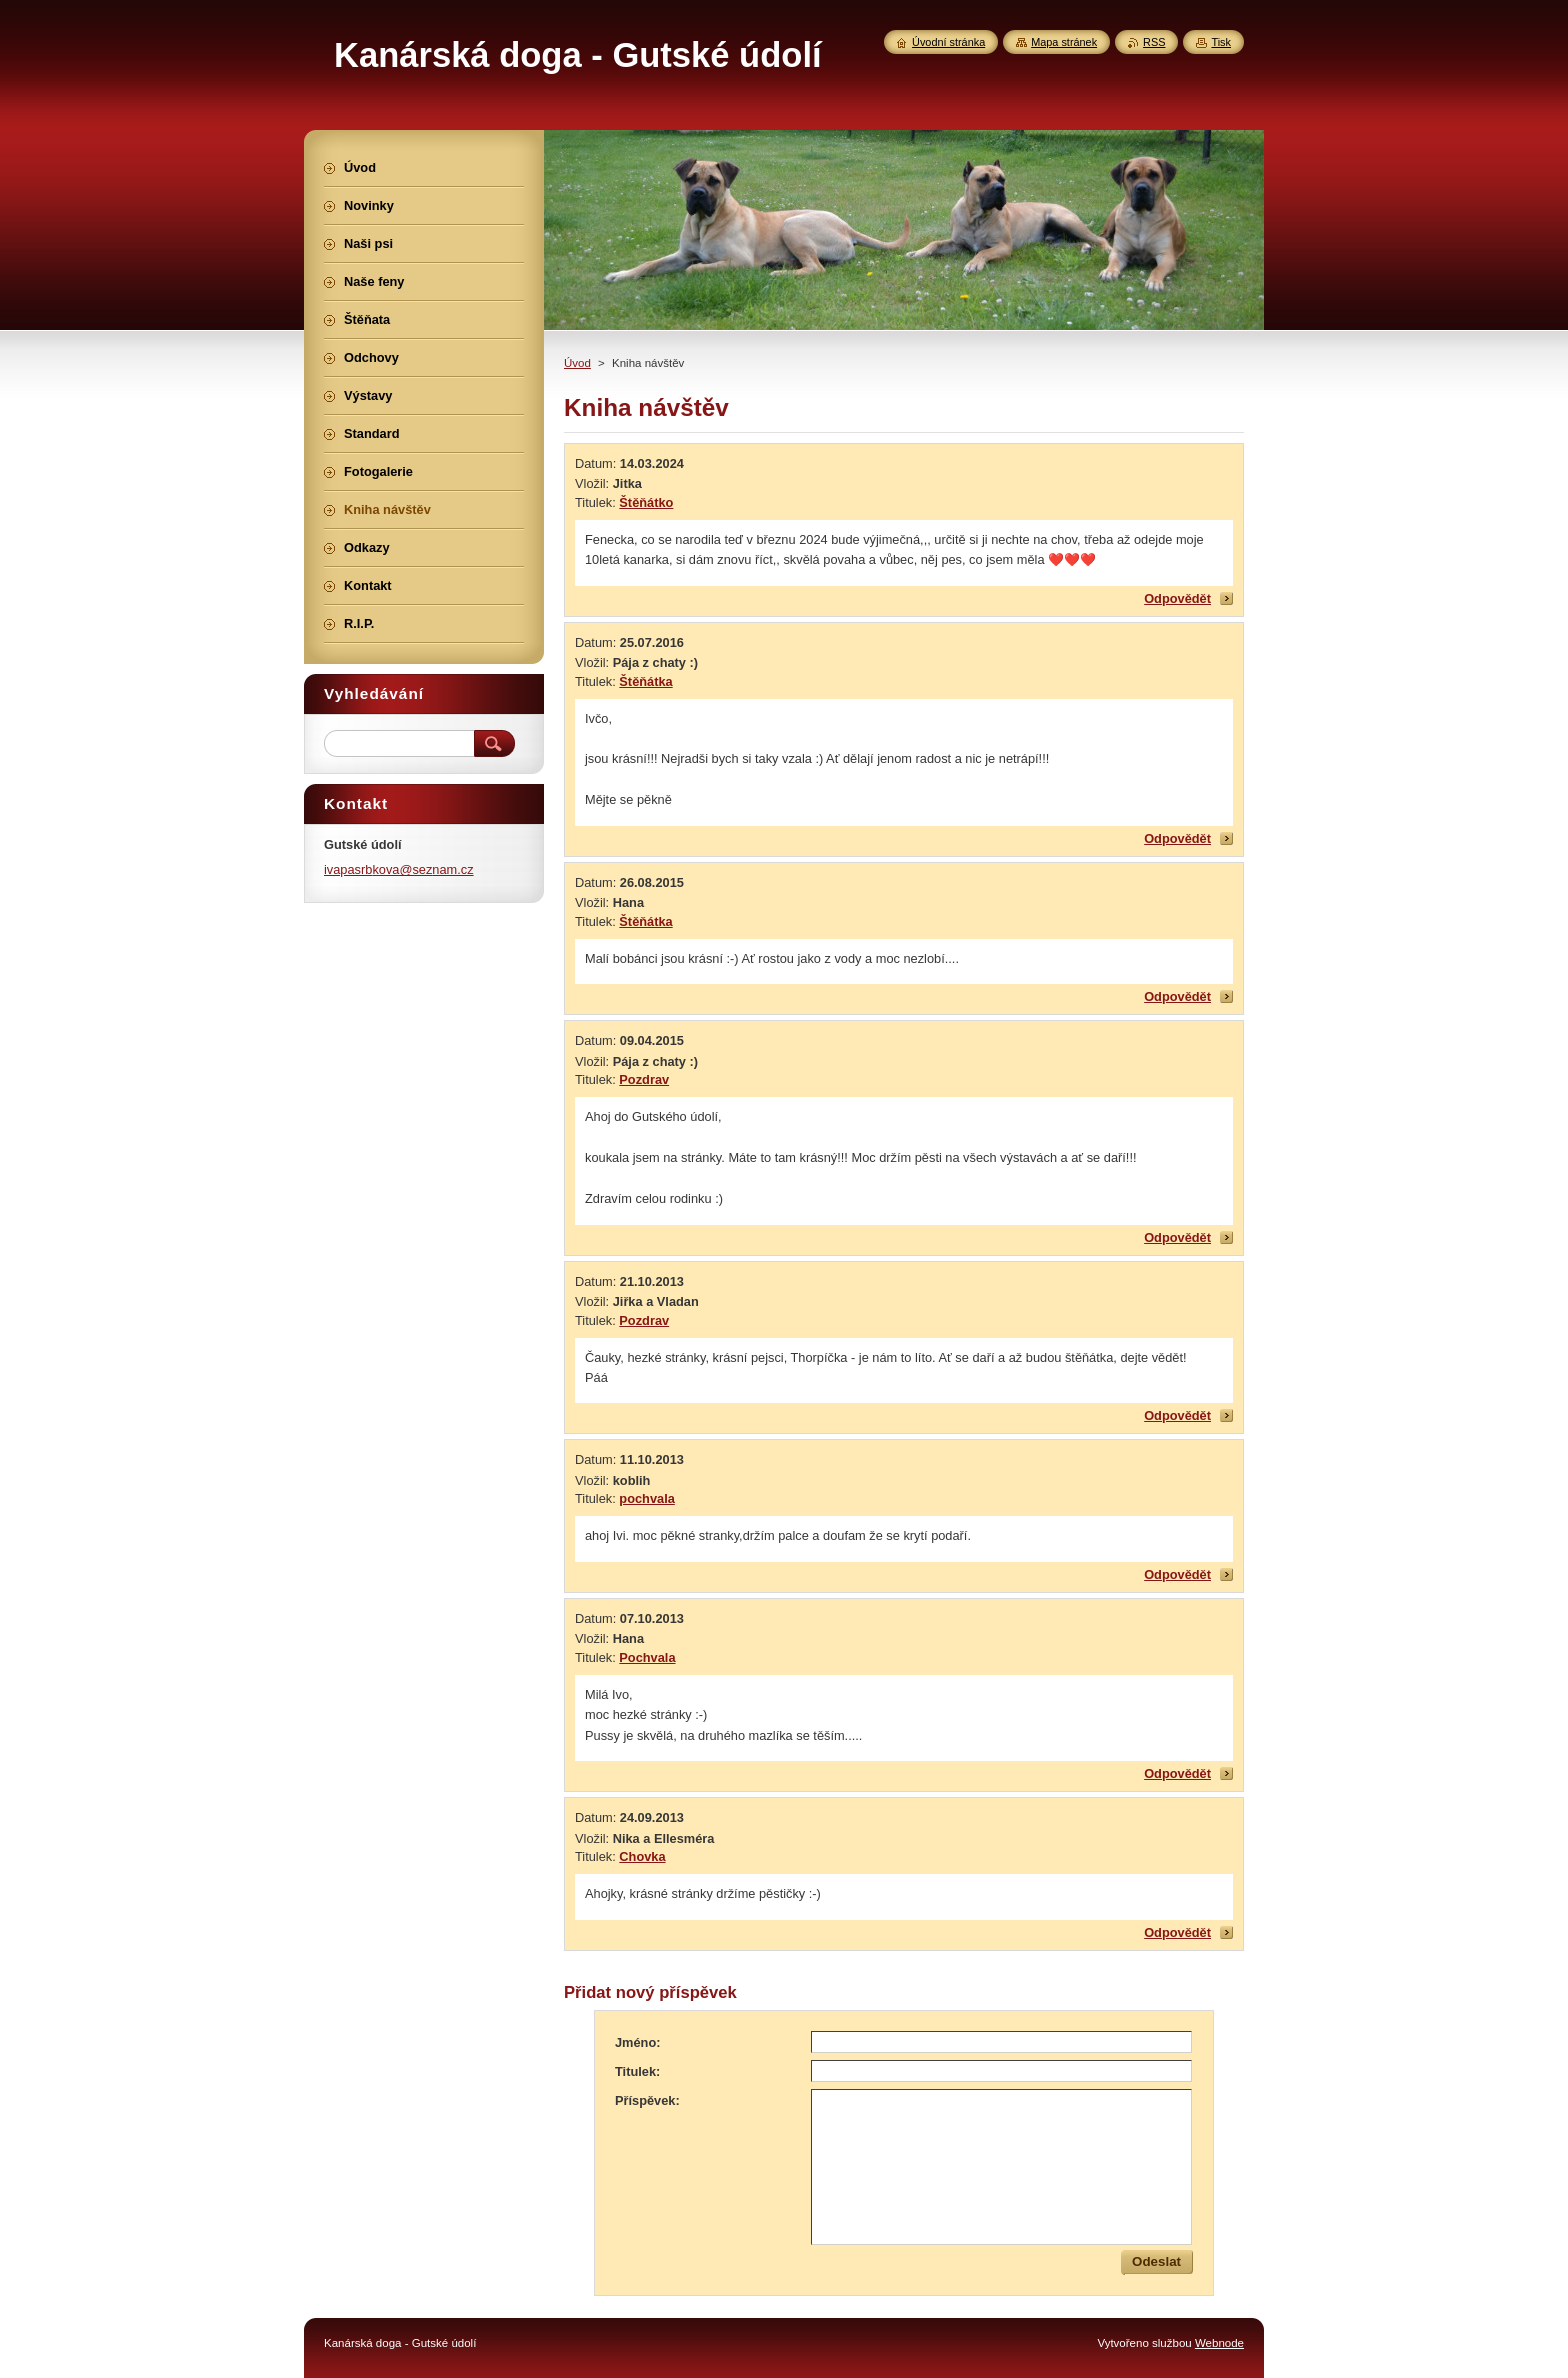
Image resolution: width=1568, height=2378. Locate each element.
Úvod (577, 363)
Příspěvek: (647, 2100)
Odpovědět (1177, 598)
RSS (1154, 42)
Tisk (1221, 42)
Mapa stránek (1064, 42)
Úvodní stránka (948, 42)
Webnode (1219, 2343)
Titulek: (637, 2071)
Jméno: (638, 2042)
